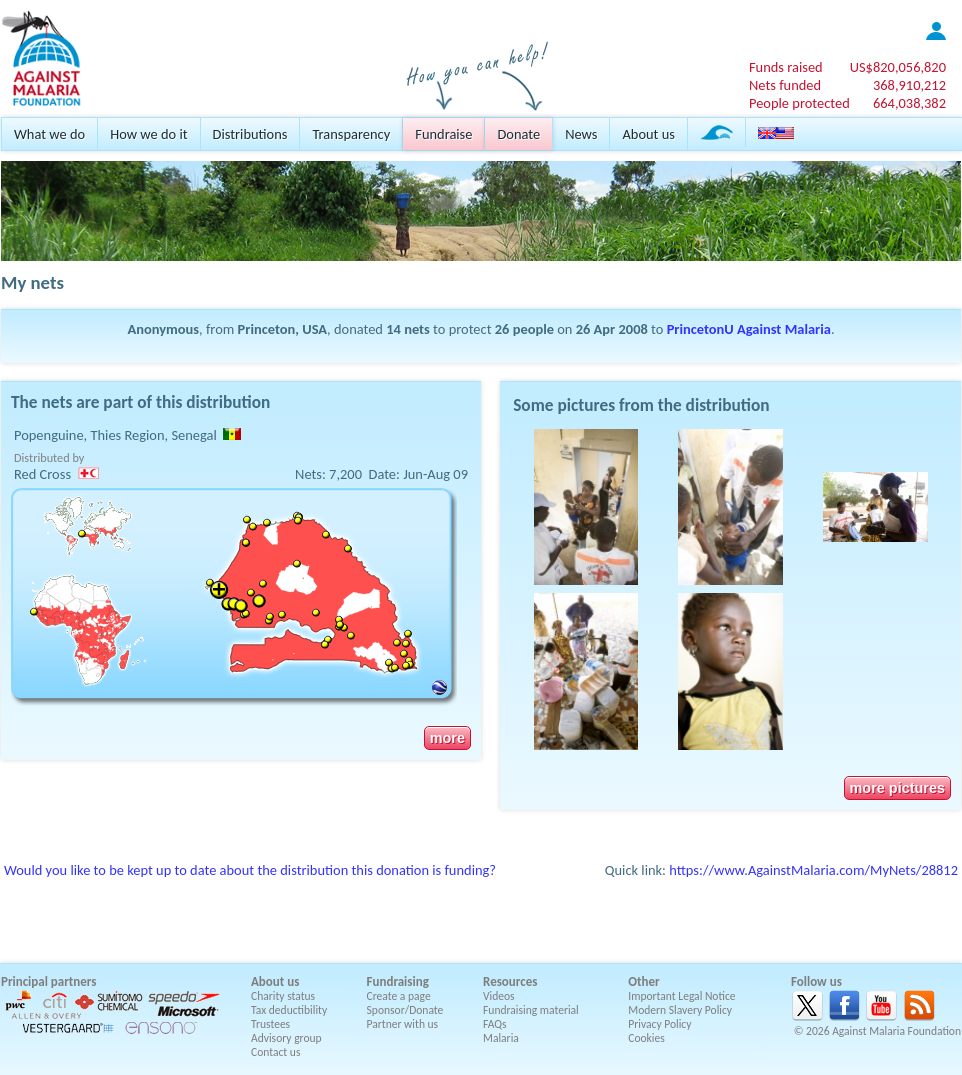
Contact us (275, 1052)
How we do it (148, 134)
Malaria (501, 1038)
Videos (499, 996)
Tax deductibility (289, 1010)
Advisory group (286, 1038)
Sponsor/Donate (405, 1010)
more (447, 738)
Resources (510, 981)
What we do (49, 134)
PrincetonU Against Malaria (749, 329)
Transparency (351, 134)
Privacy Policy (659, 1024)
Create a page (399, 996)
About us (648, 134)
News (581, 134)
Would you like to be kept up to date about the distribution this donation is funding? (250, 870)
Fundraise (443, 134)
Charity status (283, 996)
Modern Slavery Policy (680, 1010)
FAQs (495, 1024)
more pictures (897, 788)
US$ (898, 67)
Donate (518, 134)
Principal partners (48, 981)
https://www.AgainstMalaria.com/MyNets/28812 (813, 870)
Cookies (646, 1038)
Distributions (250, 134)
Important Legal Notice (681, 996)
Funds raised (786, 67)
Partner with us (403, 1024)
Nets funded (785, 85)
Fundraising (398, 981)
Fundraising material (531, 1010)
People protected (799, 103)
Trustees (270, 1024)
